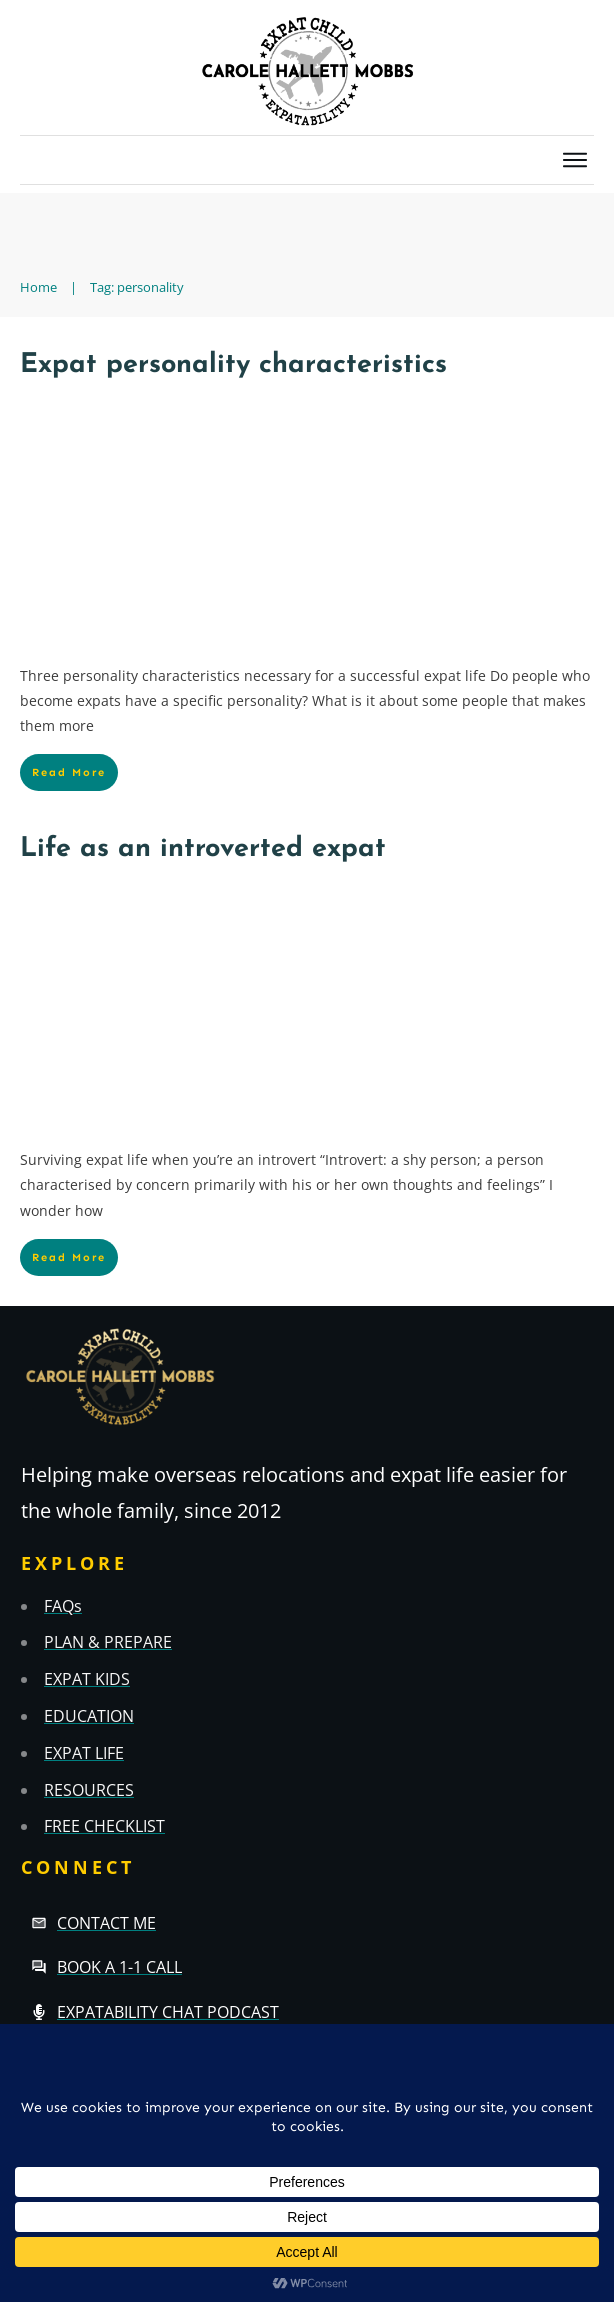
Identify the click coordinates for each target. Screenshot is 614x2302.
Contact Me (106, 1923)
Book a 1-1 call (119, 1967)
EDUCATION (89, 1716)
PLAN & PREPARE (108, 1642)
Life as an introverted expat (203, 849)
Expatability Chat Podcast (168, 2012)
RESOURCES (89, 1790)
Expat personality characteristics (233, 365)
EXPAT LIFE (84, 1753)
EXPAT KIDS (87, 1679)
